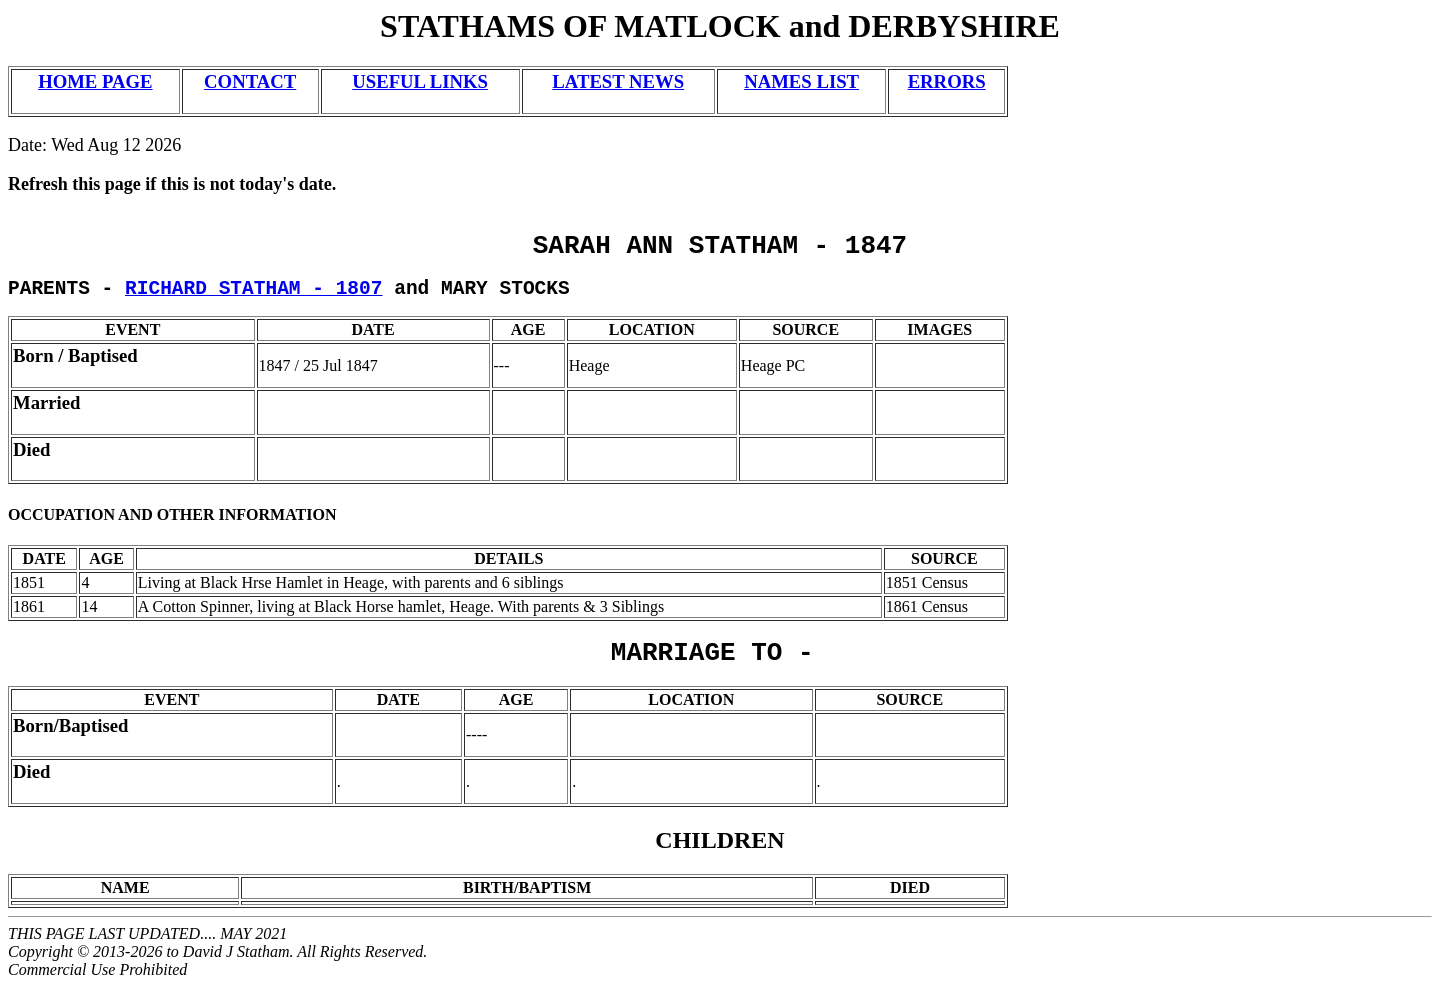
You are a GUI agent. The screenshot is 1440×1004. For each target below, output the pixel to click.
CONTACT (250, 81)
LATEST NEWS (618, 81)
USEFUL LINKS (420, 81)
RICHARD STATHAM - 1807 (253, 297)
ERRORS (947, 81)
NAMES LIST (801, 81)
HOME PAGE (95, 81)
